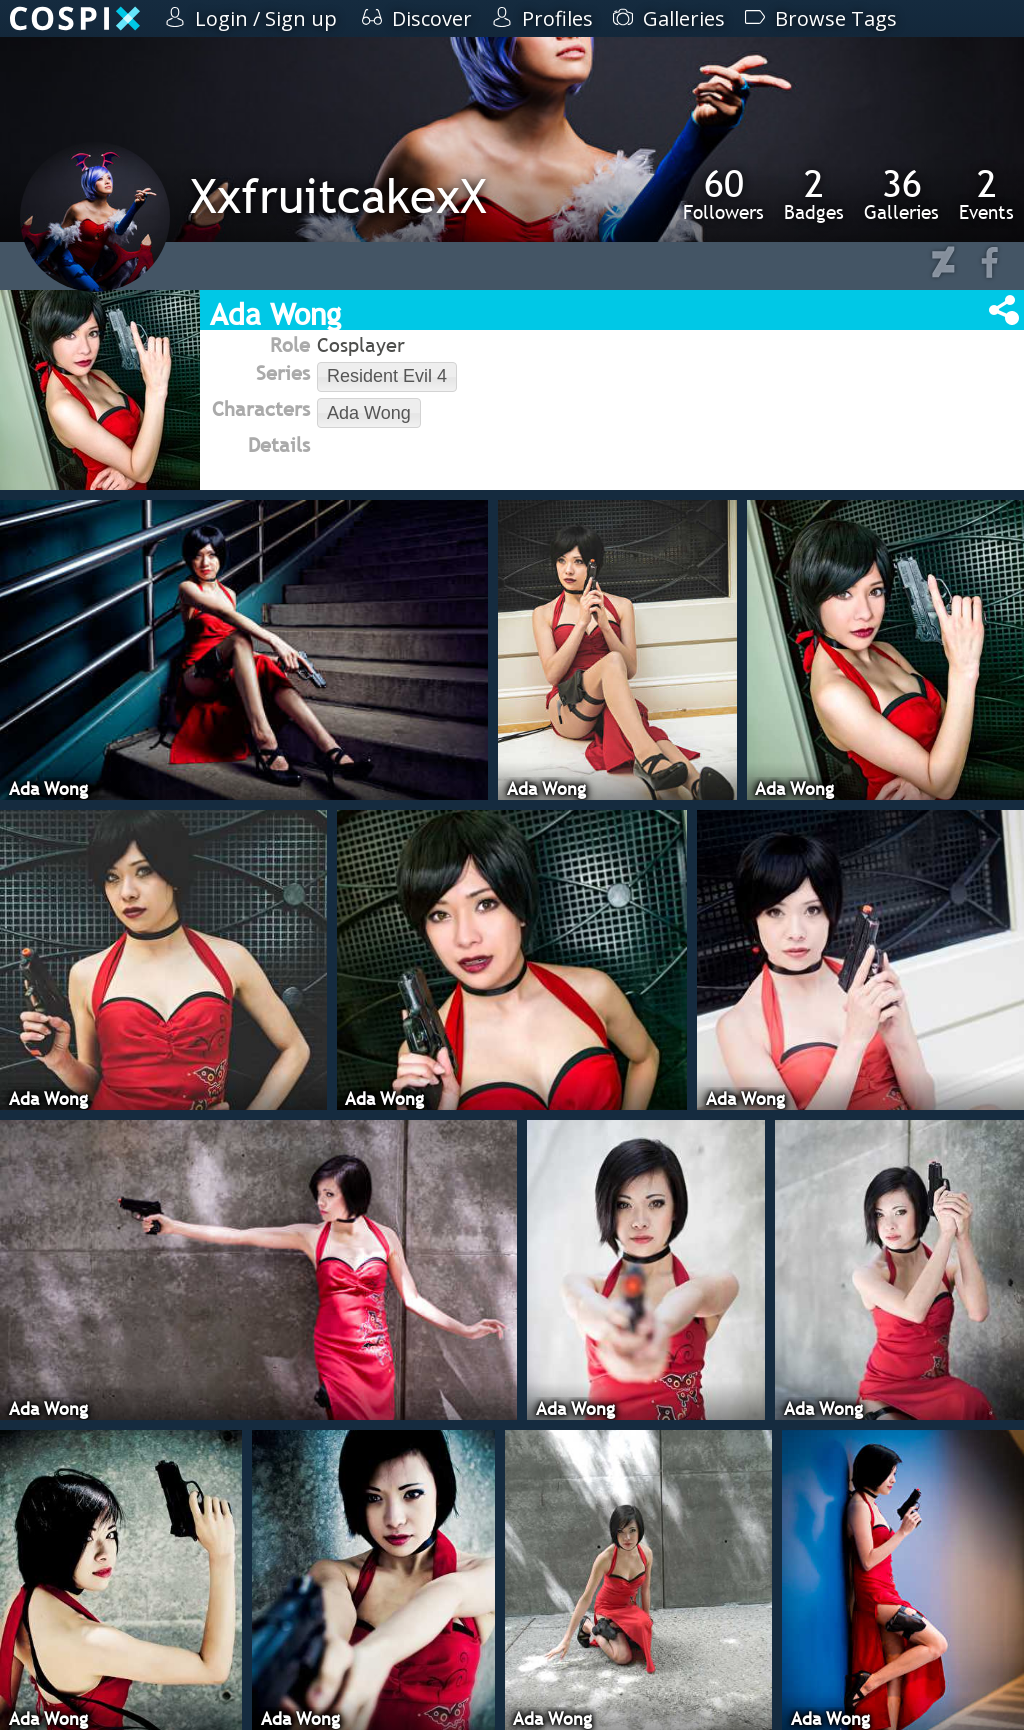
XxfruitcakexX (338, 195)
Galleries (901, 194)
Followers (723, 194)
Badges (814, 194)
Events (986, 194)
